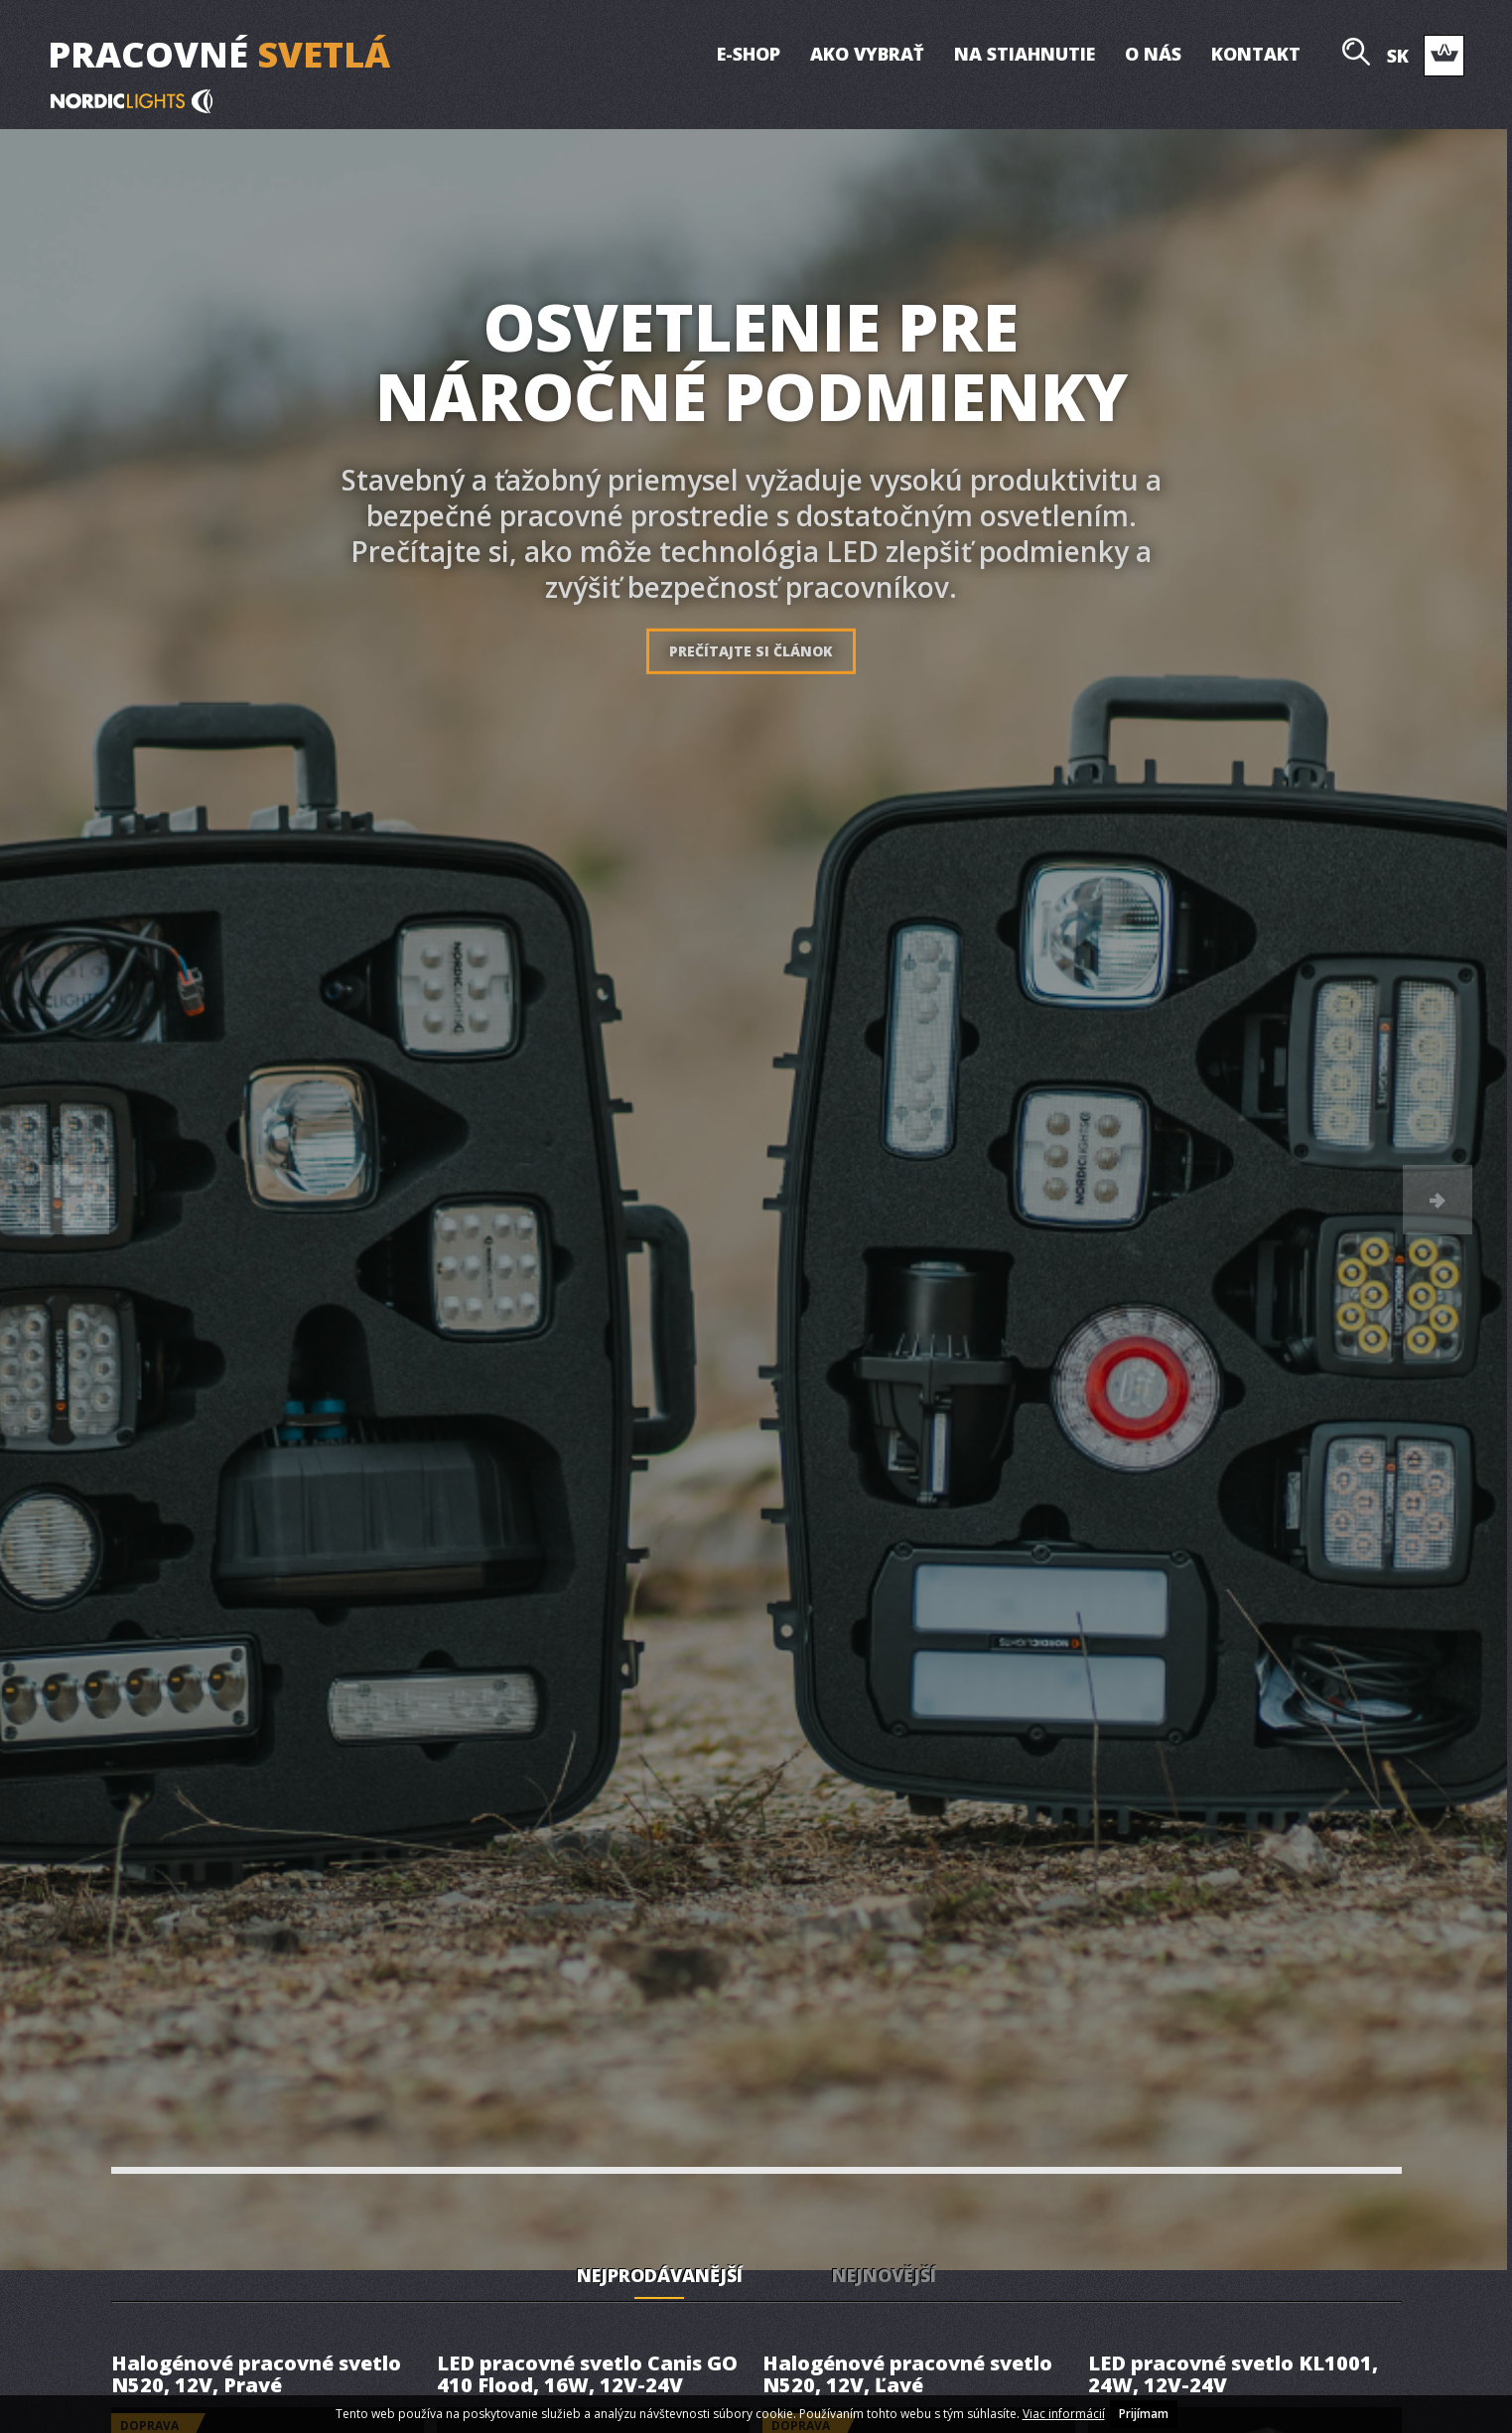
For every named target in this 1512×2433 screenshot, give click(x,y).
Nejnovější (884, 2275)
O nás (1152, 54)
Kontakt (1255, 54)
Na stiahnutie (1023, 54)
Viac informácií (1064, 2413)
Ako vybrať (866, 54)
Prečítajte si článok (751, 651)
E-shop (747, 54)
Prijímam (1143, 2413)
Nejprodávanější (660, 2275)
